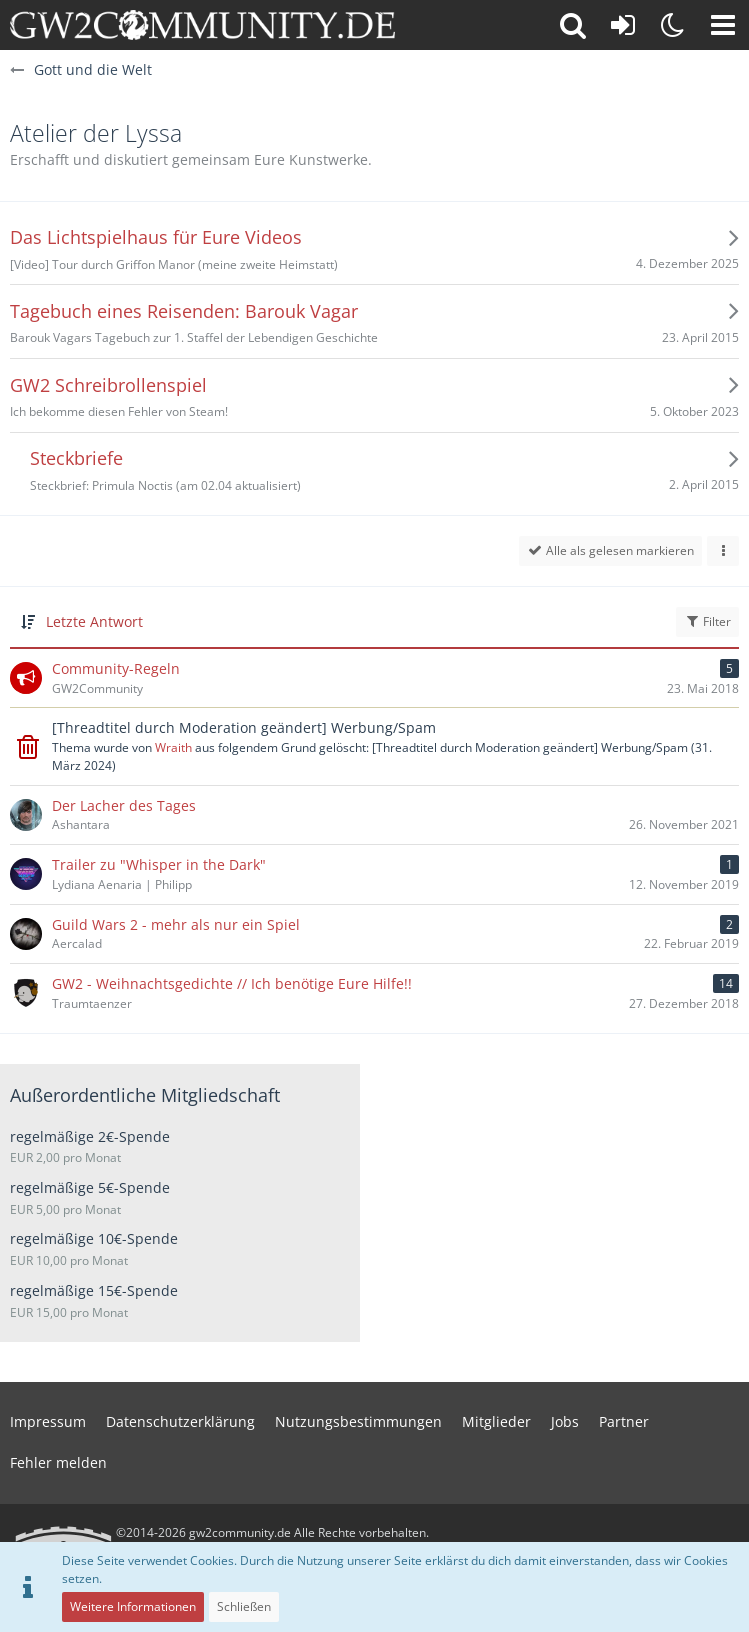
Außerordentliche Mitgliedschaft (145, 1095)
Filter (707, 621)
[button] (723, 25)
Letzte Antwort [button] (94, 621)
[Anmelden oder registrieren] (623, 25)
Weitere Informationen (133, 1606)
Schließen (244, 1606)
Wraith (173, 747)
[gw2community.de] (202, 25)
